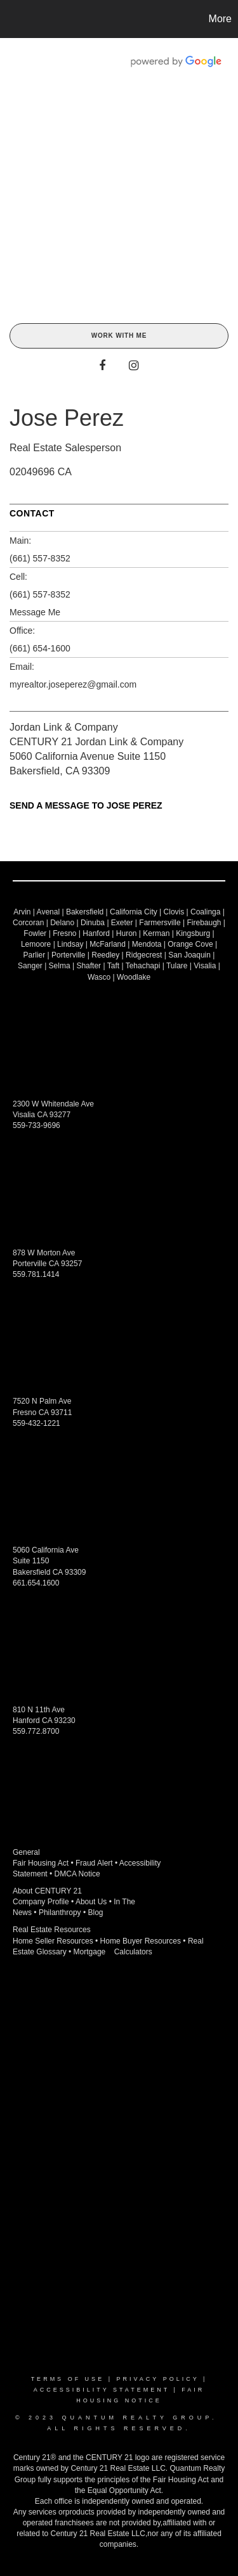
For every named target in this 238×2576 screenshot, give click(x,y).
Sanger (30, 965)
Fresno (64, 933)
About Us (91, 1901)
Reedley (105, 955)
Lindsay (70, 944)
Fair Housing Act (41, 1863)
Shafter (88, 965)
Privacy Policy (157, 2379)
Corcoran (28, 922)
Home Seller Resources (53, 1941)
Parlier (34, 955)
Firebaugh (204, 922)
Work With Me (119, 335)
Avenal (48, 911)
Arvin (21, 911)
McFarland (107, 944)
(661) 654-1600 (40, 648)
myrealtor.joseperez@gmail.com (73, 684)
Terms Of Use (68, 2379)
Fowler (34, 933)
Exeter (122, 922)
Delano (62, 922)
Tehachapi (143, 965)
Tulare (177, 965)
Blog (95, 1912)
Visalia (205, 965)
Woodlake (133, 977)
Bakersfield (84, 911)
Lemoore (36, 944)
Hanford (96, 933)
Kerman (156, 933)
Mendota (147, 944)
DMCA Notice (77, 1873)
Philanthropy (60, 1912)
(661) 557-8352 (40, 558)
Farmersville (159, 922)
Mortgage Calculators (113, 1951)
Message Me (35, 612)
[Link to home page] (11, 19)
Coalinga (205, 911)
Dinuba (93, 922)
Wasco (99, 977)
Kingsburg (193, 933)
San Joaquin (189, 955)
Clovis (174, 911)
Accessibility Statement (101, 2390)
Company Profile (41, 1901)
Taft (113, 965)
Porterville (68, 955)
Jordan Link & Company (64, 727)
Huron (126, 933)
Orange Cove (190, 944)
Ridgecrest (144, 955)
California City (133, 911)
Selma (59, 965)
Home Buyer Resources (140, 1941)
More (220, 18)
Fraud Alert (94, 1863)
